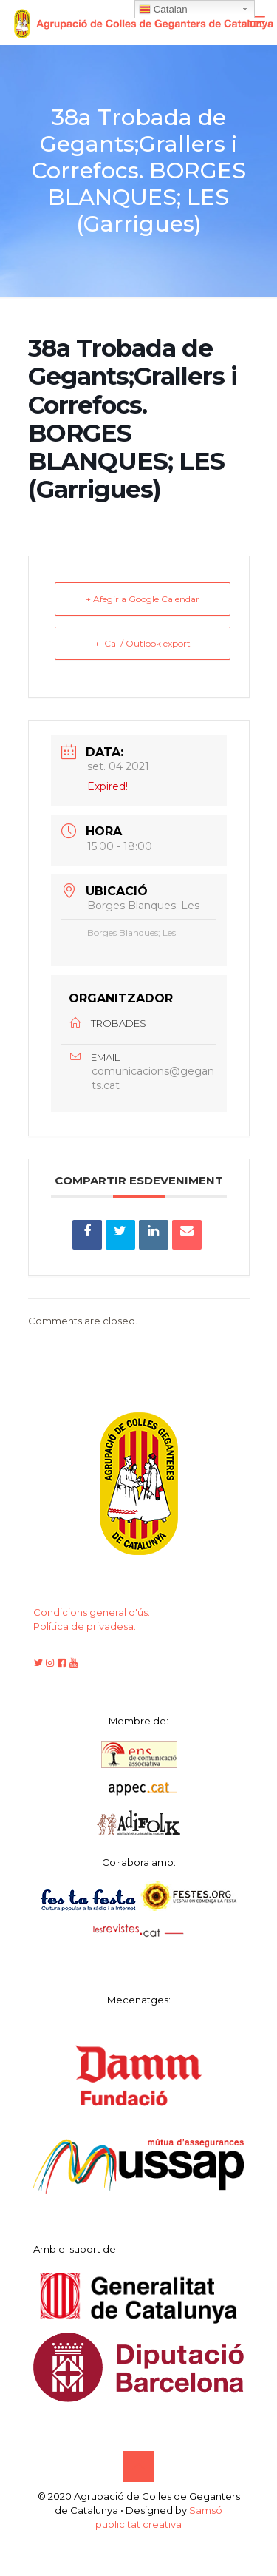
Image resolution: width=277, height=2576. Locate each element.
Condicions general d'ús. (91, 1612)
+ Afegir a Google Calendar (142, 598)
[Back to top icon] (138, 2466)
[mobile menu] (257, 22)
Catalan (163, 10)
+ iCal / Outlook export (143, 643)
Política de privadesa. (84, 1626)
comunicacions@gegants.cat (153, 1078)
